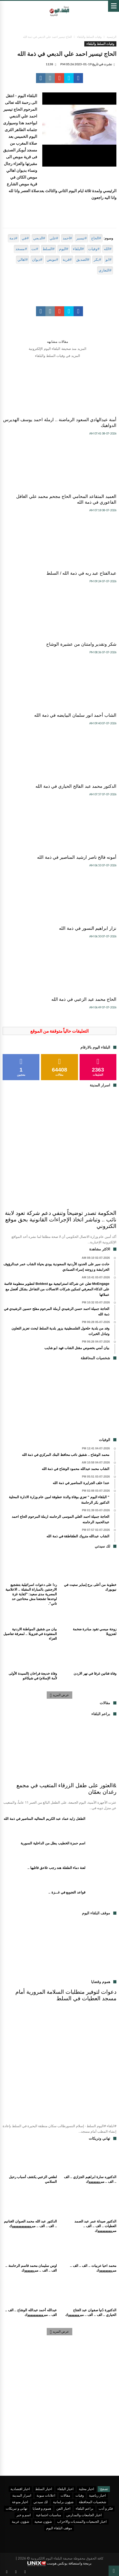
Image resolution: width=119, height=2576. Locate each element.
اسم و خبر (23, 2515)
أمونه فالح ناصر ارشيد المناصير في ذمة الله (76, 857)
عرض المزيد (60, 1695)
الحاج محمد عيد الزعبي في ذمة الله (83, 999)
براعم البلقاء (84, 2508)
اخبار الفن (63, 2508)
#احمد (67, 238)
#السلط (49, 249)
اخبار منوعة (20, 2502)
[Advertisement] (59, 1400)
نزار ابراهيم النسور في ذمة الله (87, 928)
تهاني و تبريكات (16, 2508)
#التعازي (105, 270)
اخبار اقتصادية (20, 2489)
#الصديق (83, 259)
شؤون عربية (20, 2521)
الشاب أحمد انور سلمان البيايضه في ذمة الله (75, 715)
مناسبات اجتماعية (48, 2515)
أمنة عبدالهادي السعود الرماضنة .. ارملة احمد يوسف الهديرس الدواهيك (59, 422)
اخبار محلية (86, 2489)
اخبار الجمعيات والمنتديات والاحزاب (82, 2521)
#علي (54, 238)
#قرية (67, 259)
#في (25, 238)
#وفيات (93, 249)
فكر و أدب (106, 2508)
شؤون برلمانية (63, 2502)
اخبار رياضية (97, 2495)
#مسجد (21, 249)
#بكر (97, 259)
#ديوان (37, 259)
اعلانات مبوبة (46, 2495)
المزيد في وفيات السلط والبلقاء (57, 356)
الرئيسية (111, 37)
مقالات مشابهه (57, 342)
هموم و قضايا (42, 2508)
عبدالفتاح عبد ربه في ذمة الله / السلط (81, 573)
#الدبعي (39, 238)
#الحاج (96, 238)
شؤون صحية (43, 2521)
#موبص (52, 259)
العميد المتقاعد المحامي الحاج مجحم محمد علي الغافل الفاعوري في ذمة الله (66, 499)
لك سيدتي (40, 2502)
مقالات (65, 2495)
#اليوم (63, 249)
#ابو (108, 259)
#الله (107, 249)
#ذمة (13, 238)
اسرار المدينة (21, 2495)
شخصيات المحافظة (92, 2502)
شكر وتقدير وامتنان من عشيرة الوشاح (81, 644)
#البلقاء (78, 249)
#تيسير (81, 238)
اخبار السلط (43, 2489)
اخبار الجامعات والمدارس (84, 2515)
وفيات (79, 2495)
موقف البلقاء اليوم (59, 2528)
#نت (34, 249)
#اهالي (22, 259)
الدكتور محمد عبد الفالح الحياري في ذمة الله (75, 786)
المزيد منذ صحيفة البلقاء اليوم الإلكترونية (57, 349)
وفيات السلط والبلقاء (89, 37)
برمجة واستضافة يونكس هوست (59, 2563)
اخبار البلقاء (65, 2489)
